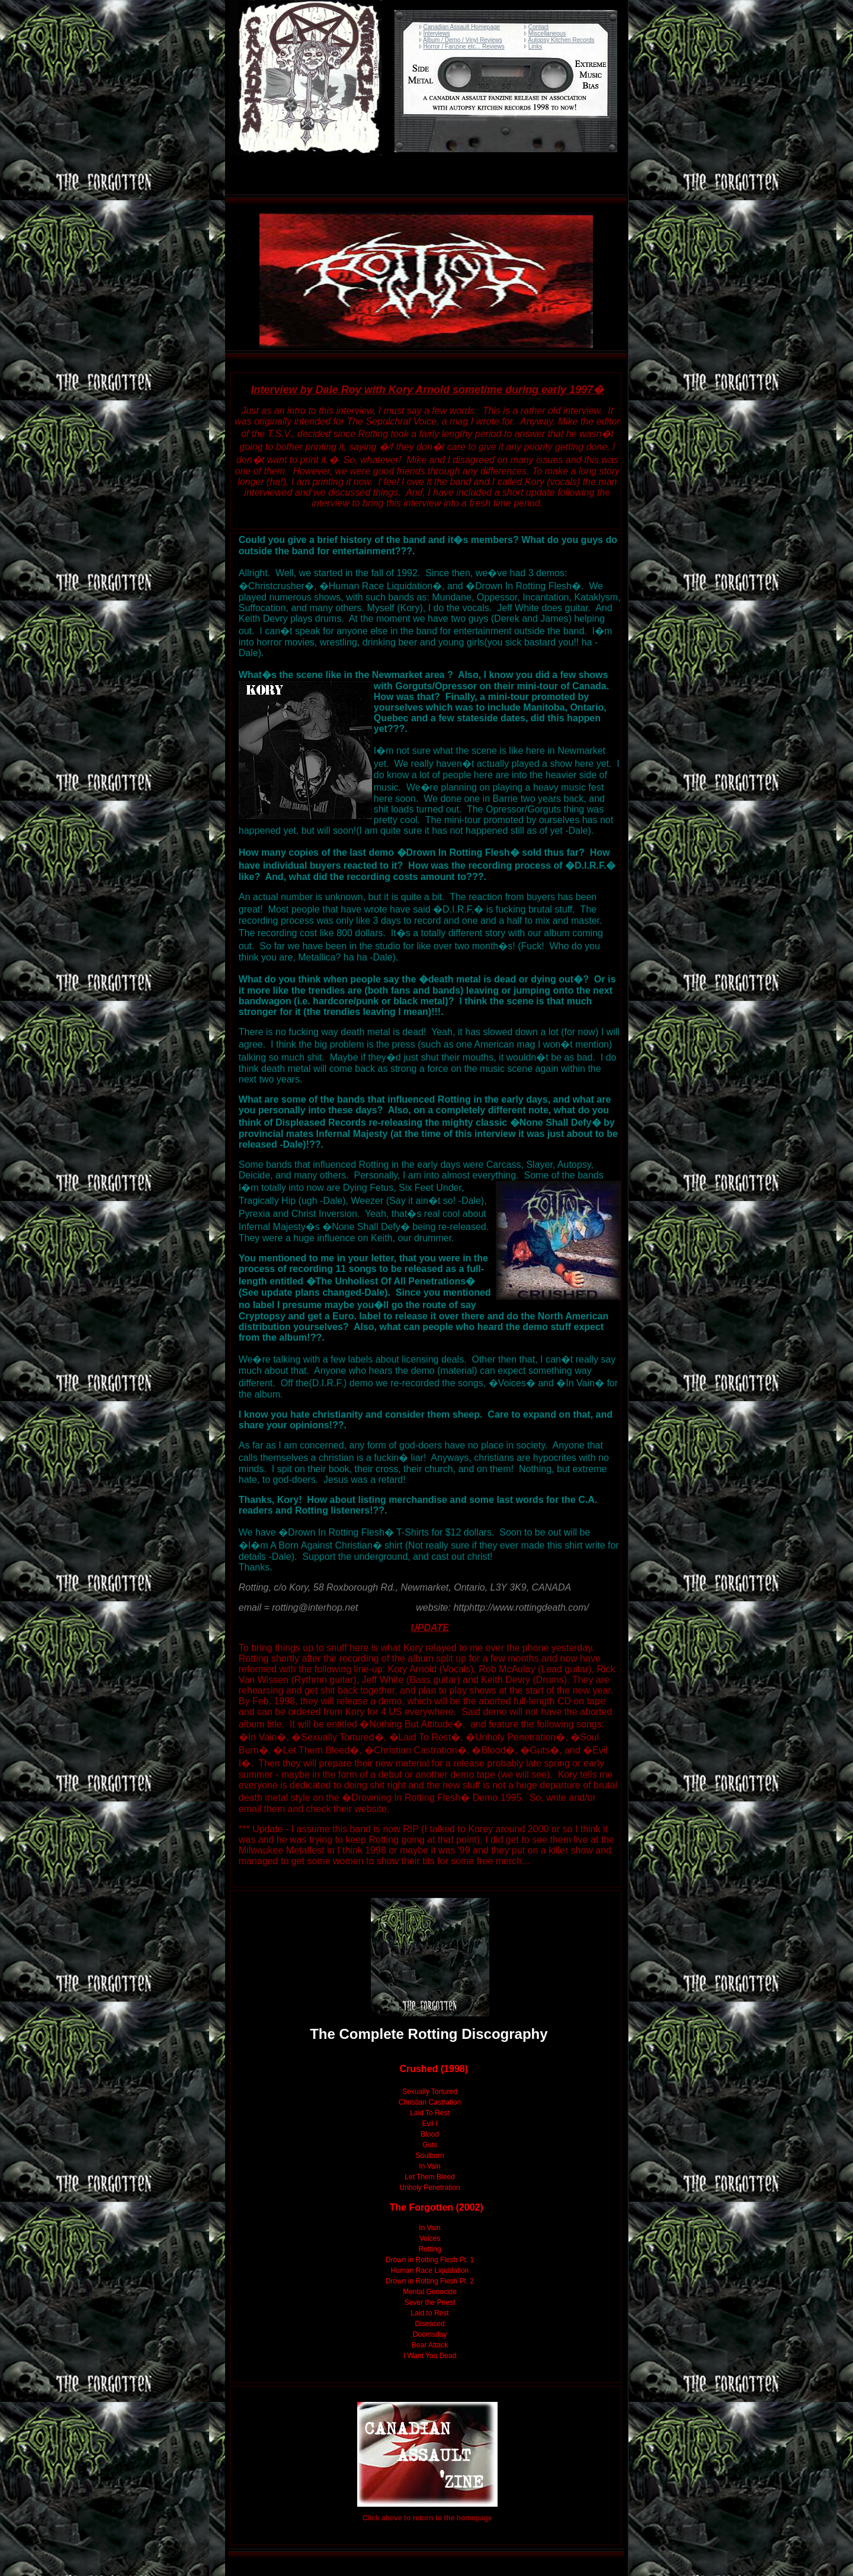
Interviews (437, 33)
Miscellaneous (547, 33)
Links (535, 46)
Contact (538, 27)
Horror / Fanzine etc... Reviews (464, 46)
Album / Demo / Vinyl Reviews (462, 40)
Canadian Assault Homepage (462, 27)
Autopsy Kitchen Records (561, 40)
